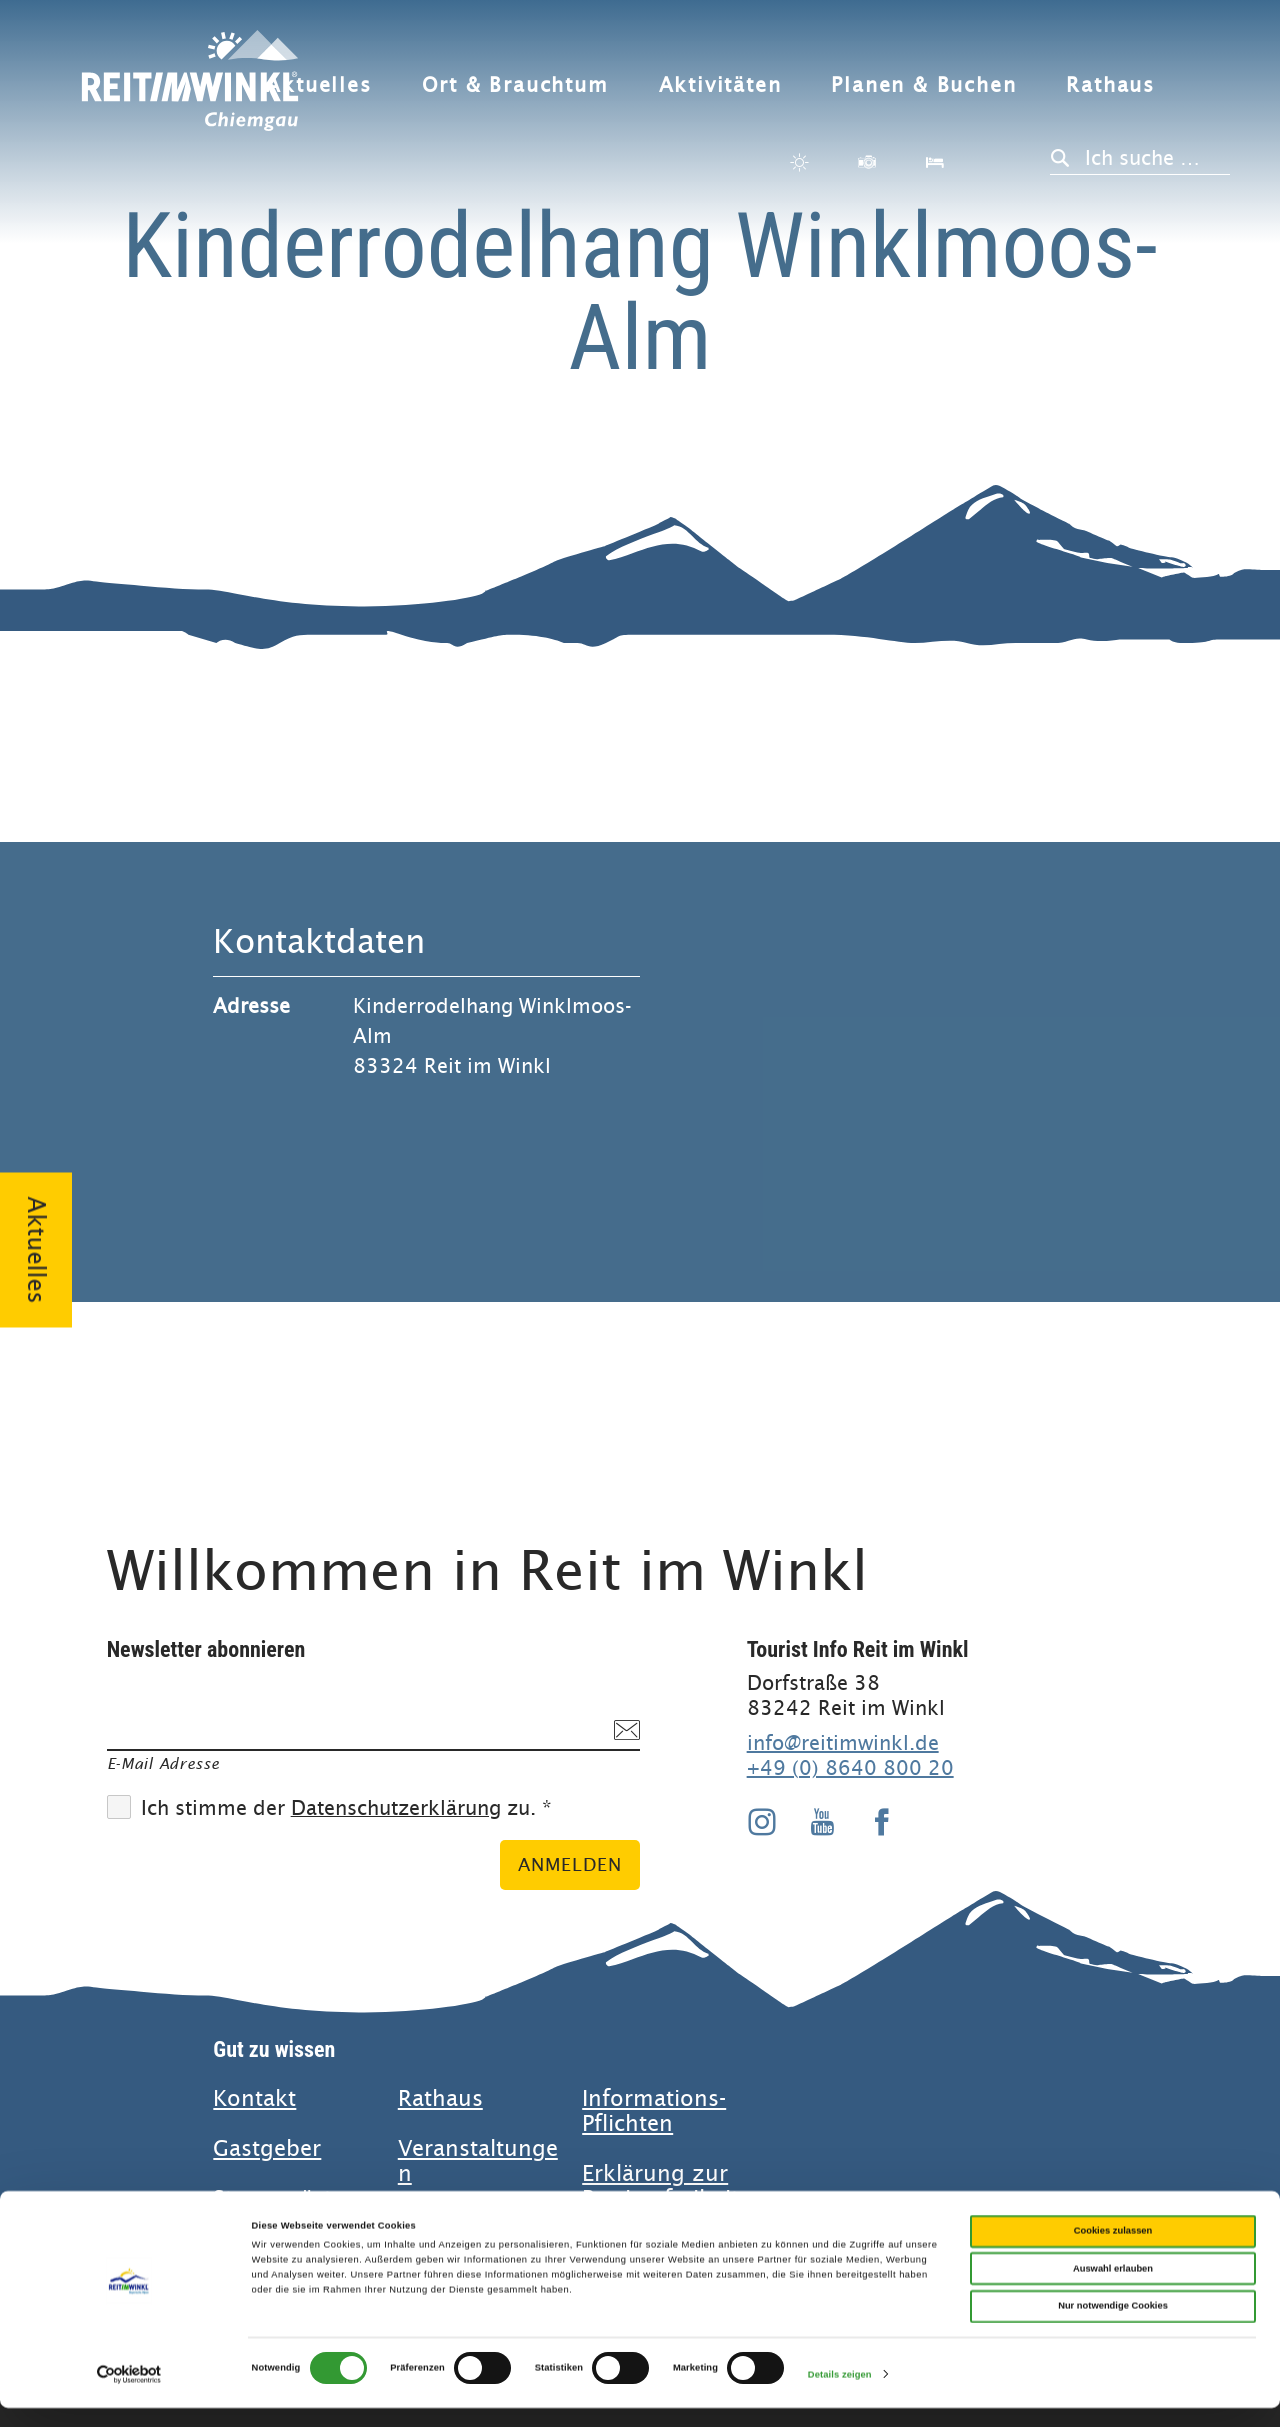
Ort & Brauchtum (515, 85)
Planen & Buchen (923, 85)
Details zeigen (840, 2394)
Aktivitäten (720, 85)
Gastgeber (267, 2148)
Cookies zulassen (1113, 2250)
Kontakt (254, 2098)
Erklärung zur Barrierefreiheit (660, 2186)
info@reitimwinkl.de (843, 1743)
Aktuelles (318, 85)
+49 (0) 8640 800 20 (850, 1768)
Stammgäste (278, 2198)
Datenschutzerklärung (396, 1808)
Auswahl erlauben (1113, 2288)
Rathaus (1110, 85)
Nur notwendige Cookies (1113, 2325)
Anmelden (570, 1864)
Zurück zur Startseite (190, 92)
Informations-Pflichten (654, 2111)
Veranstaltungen (478, 2161)
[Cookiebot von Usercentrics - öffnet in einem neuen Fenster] (129, 2393)
